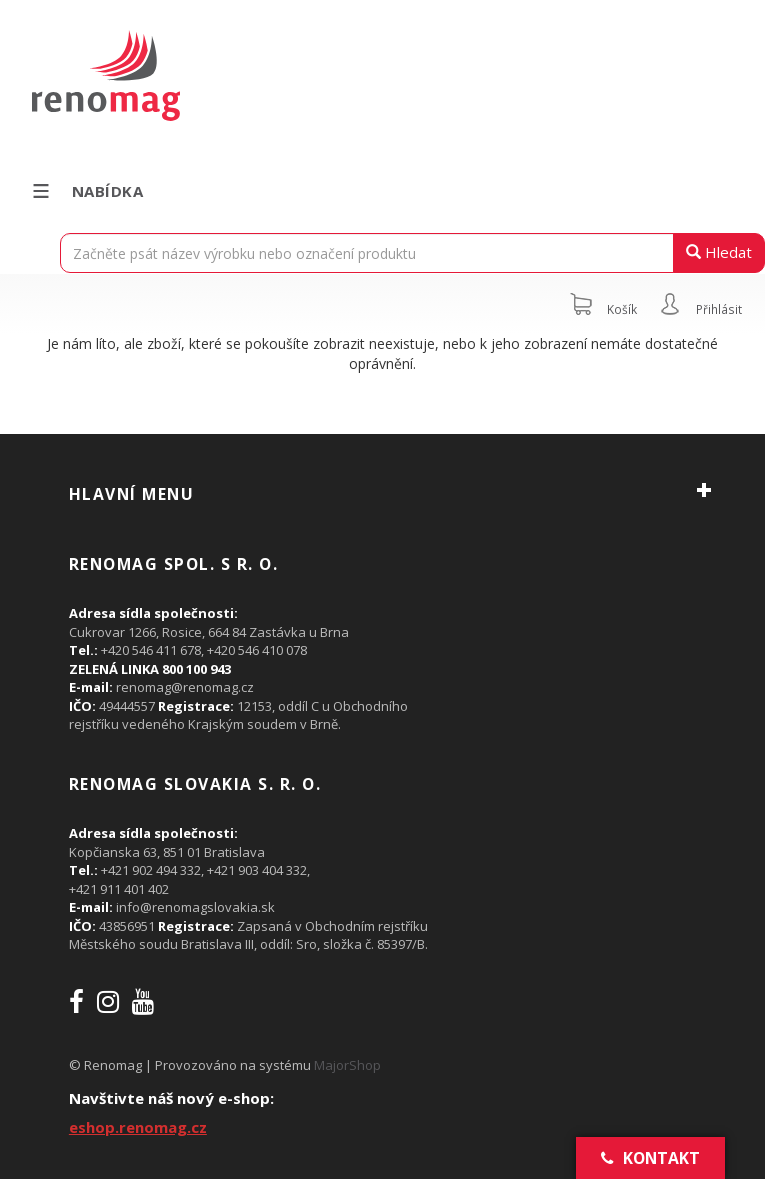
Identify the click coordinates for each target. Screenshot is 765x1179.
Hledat (719, 252)
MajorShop (347, 1065)
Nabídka (86, 191)
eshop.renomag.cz (138, 1127)
